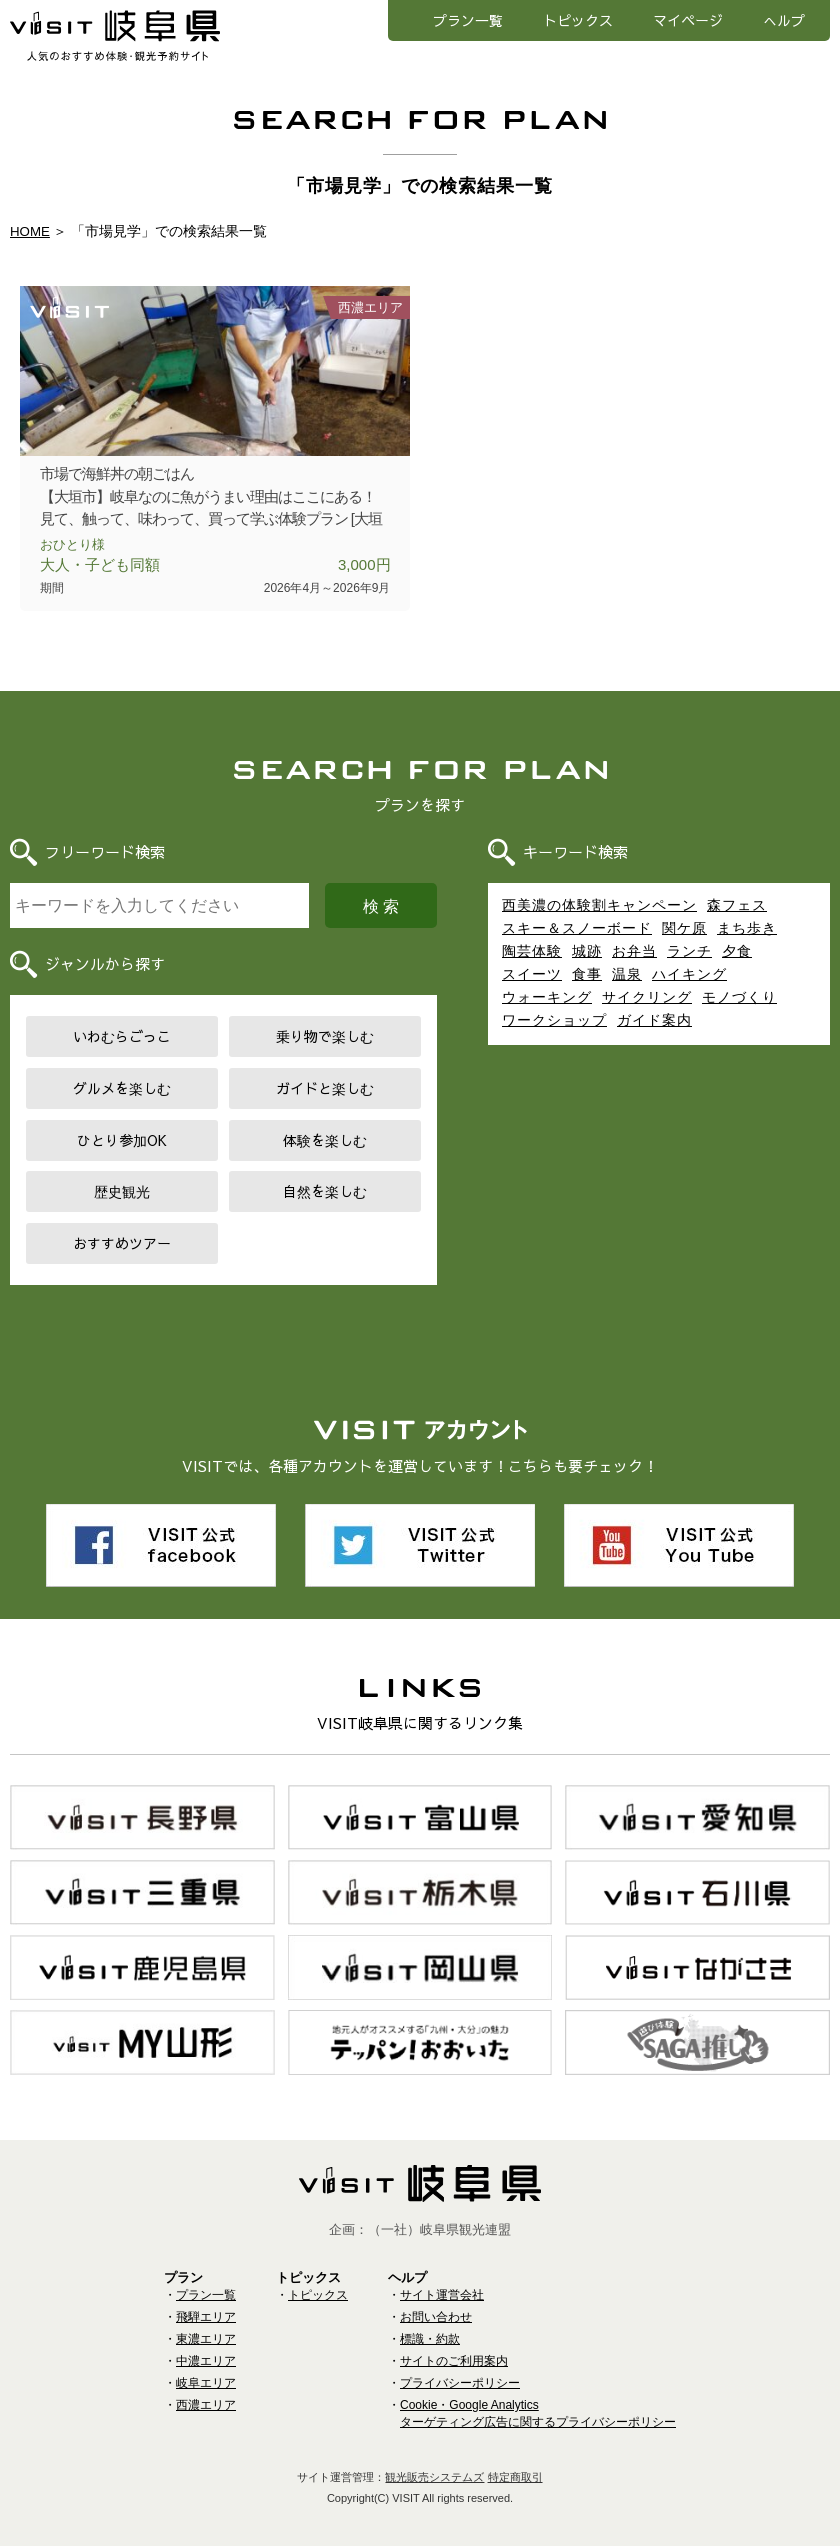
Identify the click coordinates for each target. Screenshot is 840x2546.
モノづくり (739, 997)
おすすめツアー (122, 1243)
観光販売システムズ (434, 2463)
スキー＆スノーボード (577, 928)
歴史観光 (122, 1191)
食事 (587, 974)
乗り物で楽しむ (325, 1036)
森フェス (737, 905)
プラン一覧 (468, 20)
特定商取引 (515, 2463)
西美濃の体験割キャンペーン (599, 905)
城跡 (587, 951)
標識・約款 (430, 2325)
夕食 (737, 951)
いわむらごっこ (122, 1036)
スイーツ (532, 974)
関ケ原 (684, 928)
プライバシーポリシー (460, 2369)
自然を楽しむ (325, 1191)
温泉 (627, 974)
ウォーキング (547, 997)
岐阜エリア (206, 2369)
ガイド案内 (654, 1020)
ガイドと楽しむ (325, 1088)
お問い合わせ (436, 2303)
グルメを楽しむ (122, 1088)
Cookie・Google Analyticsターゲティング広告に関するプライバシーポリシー (538, 2399)
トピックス (578, 20)
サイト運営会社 (442, 2281)
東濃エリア (206, 2325)
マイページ (688, 20)
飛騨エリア (206, 2303)
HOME (31, 231)
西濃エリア (206, 2391)
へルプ (784, 20)
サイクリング (647, 997)
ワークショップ (554, 1020)
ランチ (689, 951)
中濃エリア (206, 2347)
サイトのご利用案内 (454, 2347)
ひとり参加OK (122, 1140)
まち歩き (747, 928)
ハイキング (689, 974)
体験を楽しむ (325, 1140)
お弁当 (634, 951)
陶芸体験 (532, 951)
